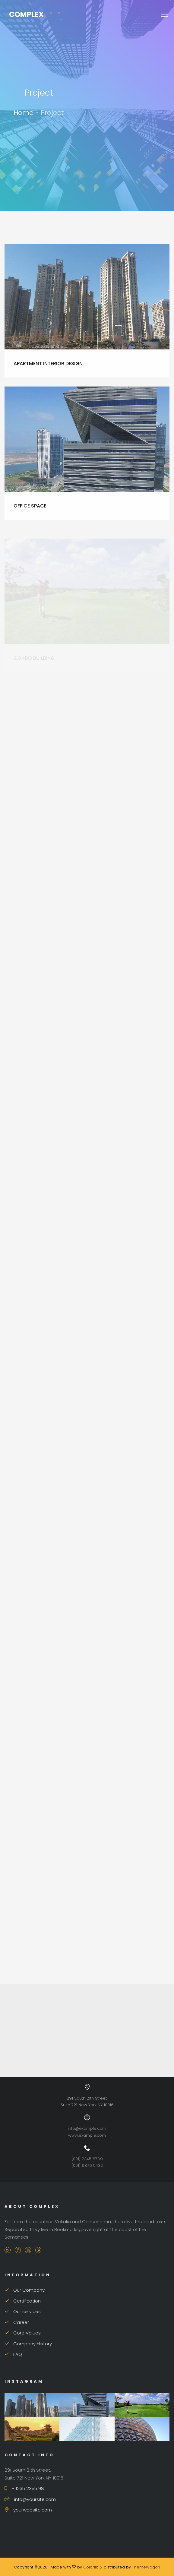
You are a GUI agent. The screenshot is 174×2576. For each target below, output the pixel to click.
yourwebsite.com (28, 2510)
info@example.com (87, 2128)
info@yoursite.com (30, 2499)
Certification (23, 2301)
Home (23, 112)
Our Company (25, 2290)
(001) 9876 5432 (87, 2165)
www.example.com (87, 2135)
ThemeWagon (146, 2567)
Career (17, 2322)
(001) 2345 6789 (87, 2159)
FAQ (13, 2354)
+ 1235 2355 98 (24, 2488)
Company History (28, 2344)
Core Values (23, 2333)
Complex (26, 14)
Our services (23, 2311)
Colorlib (91, 2567)
